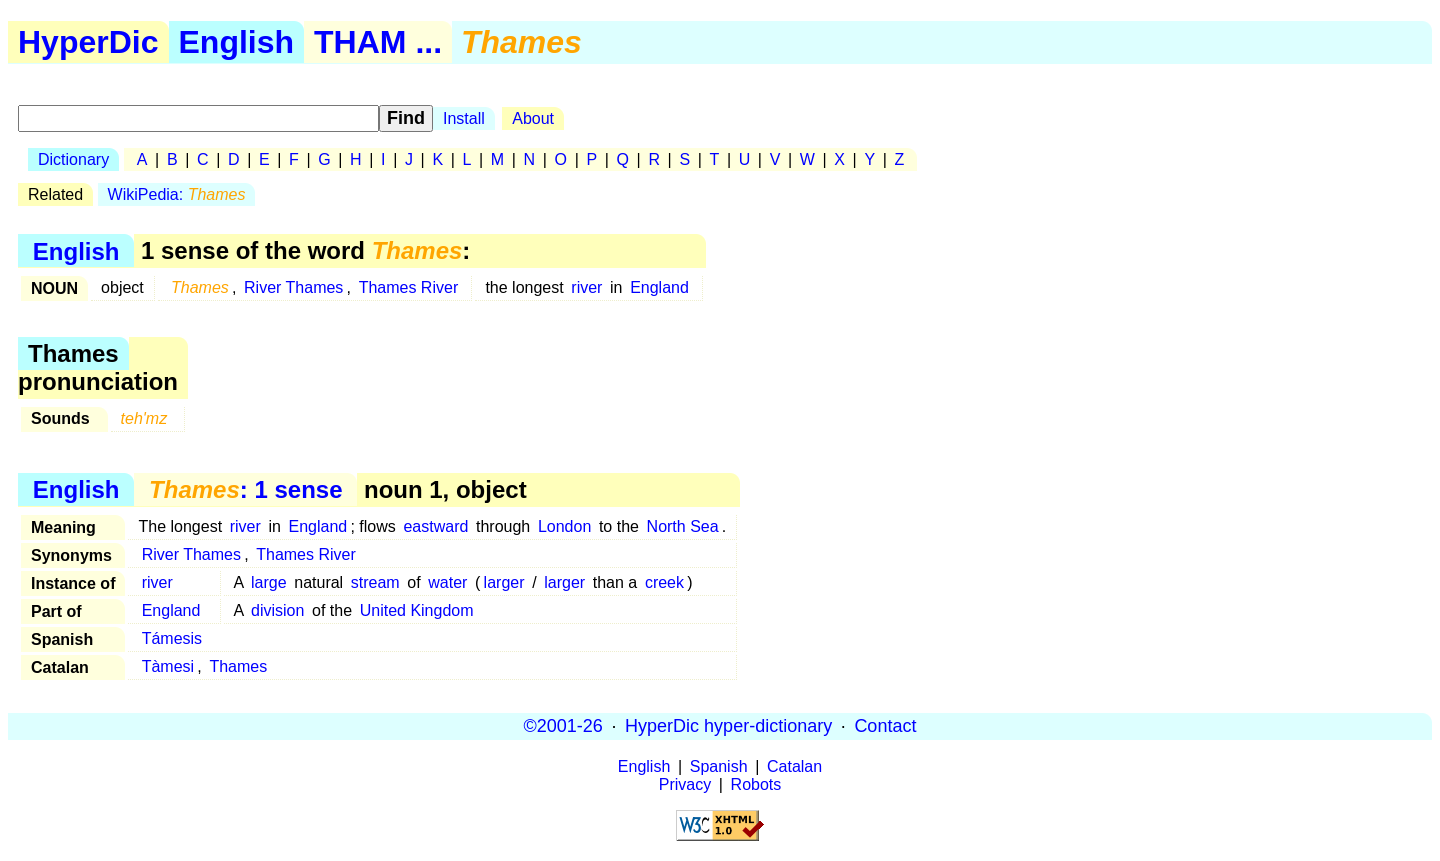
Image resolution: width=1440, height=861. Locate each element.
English (237, 42)
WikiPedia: (177, 194)
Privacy (685, 784)
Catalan (794, 766)
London (564, 526)
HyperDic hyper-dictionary (728, 726)
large (269, 582)
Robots (756, 784)
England (659, 287)
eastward (435, 526)
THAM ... (378, 42)
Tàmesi (168, 666)
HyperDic (88, 42)
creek (664, 582)
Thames (238, 666)
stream (375, 582)
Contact (885, 726)
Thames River (409, 287)
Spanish (719, 766)
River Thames (293, 287)
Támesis (172, 638)
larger (504, 582)
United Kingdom (417, 610)
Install (464, 118)
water (447, 582)
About (533, 118)
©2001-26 (563, 726)
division (277, 610)
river (586, 287)
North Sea (683, 526)
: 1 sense (245, 489)
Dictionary (73, 159)
